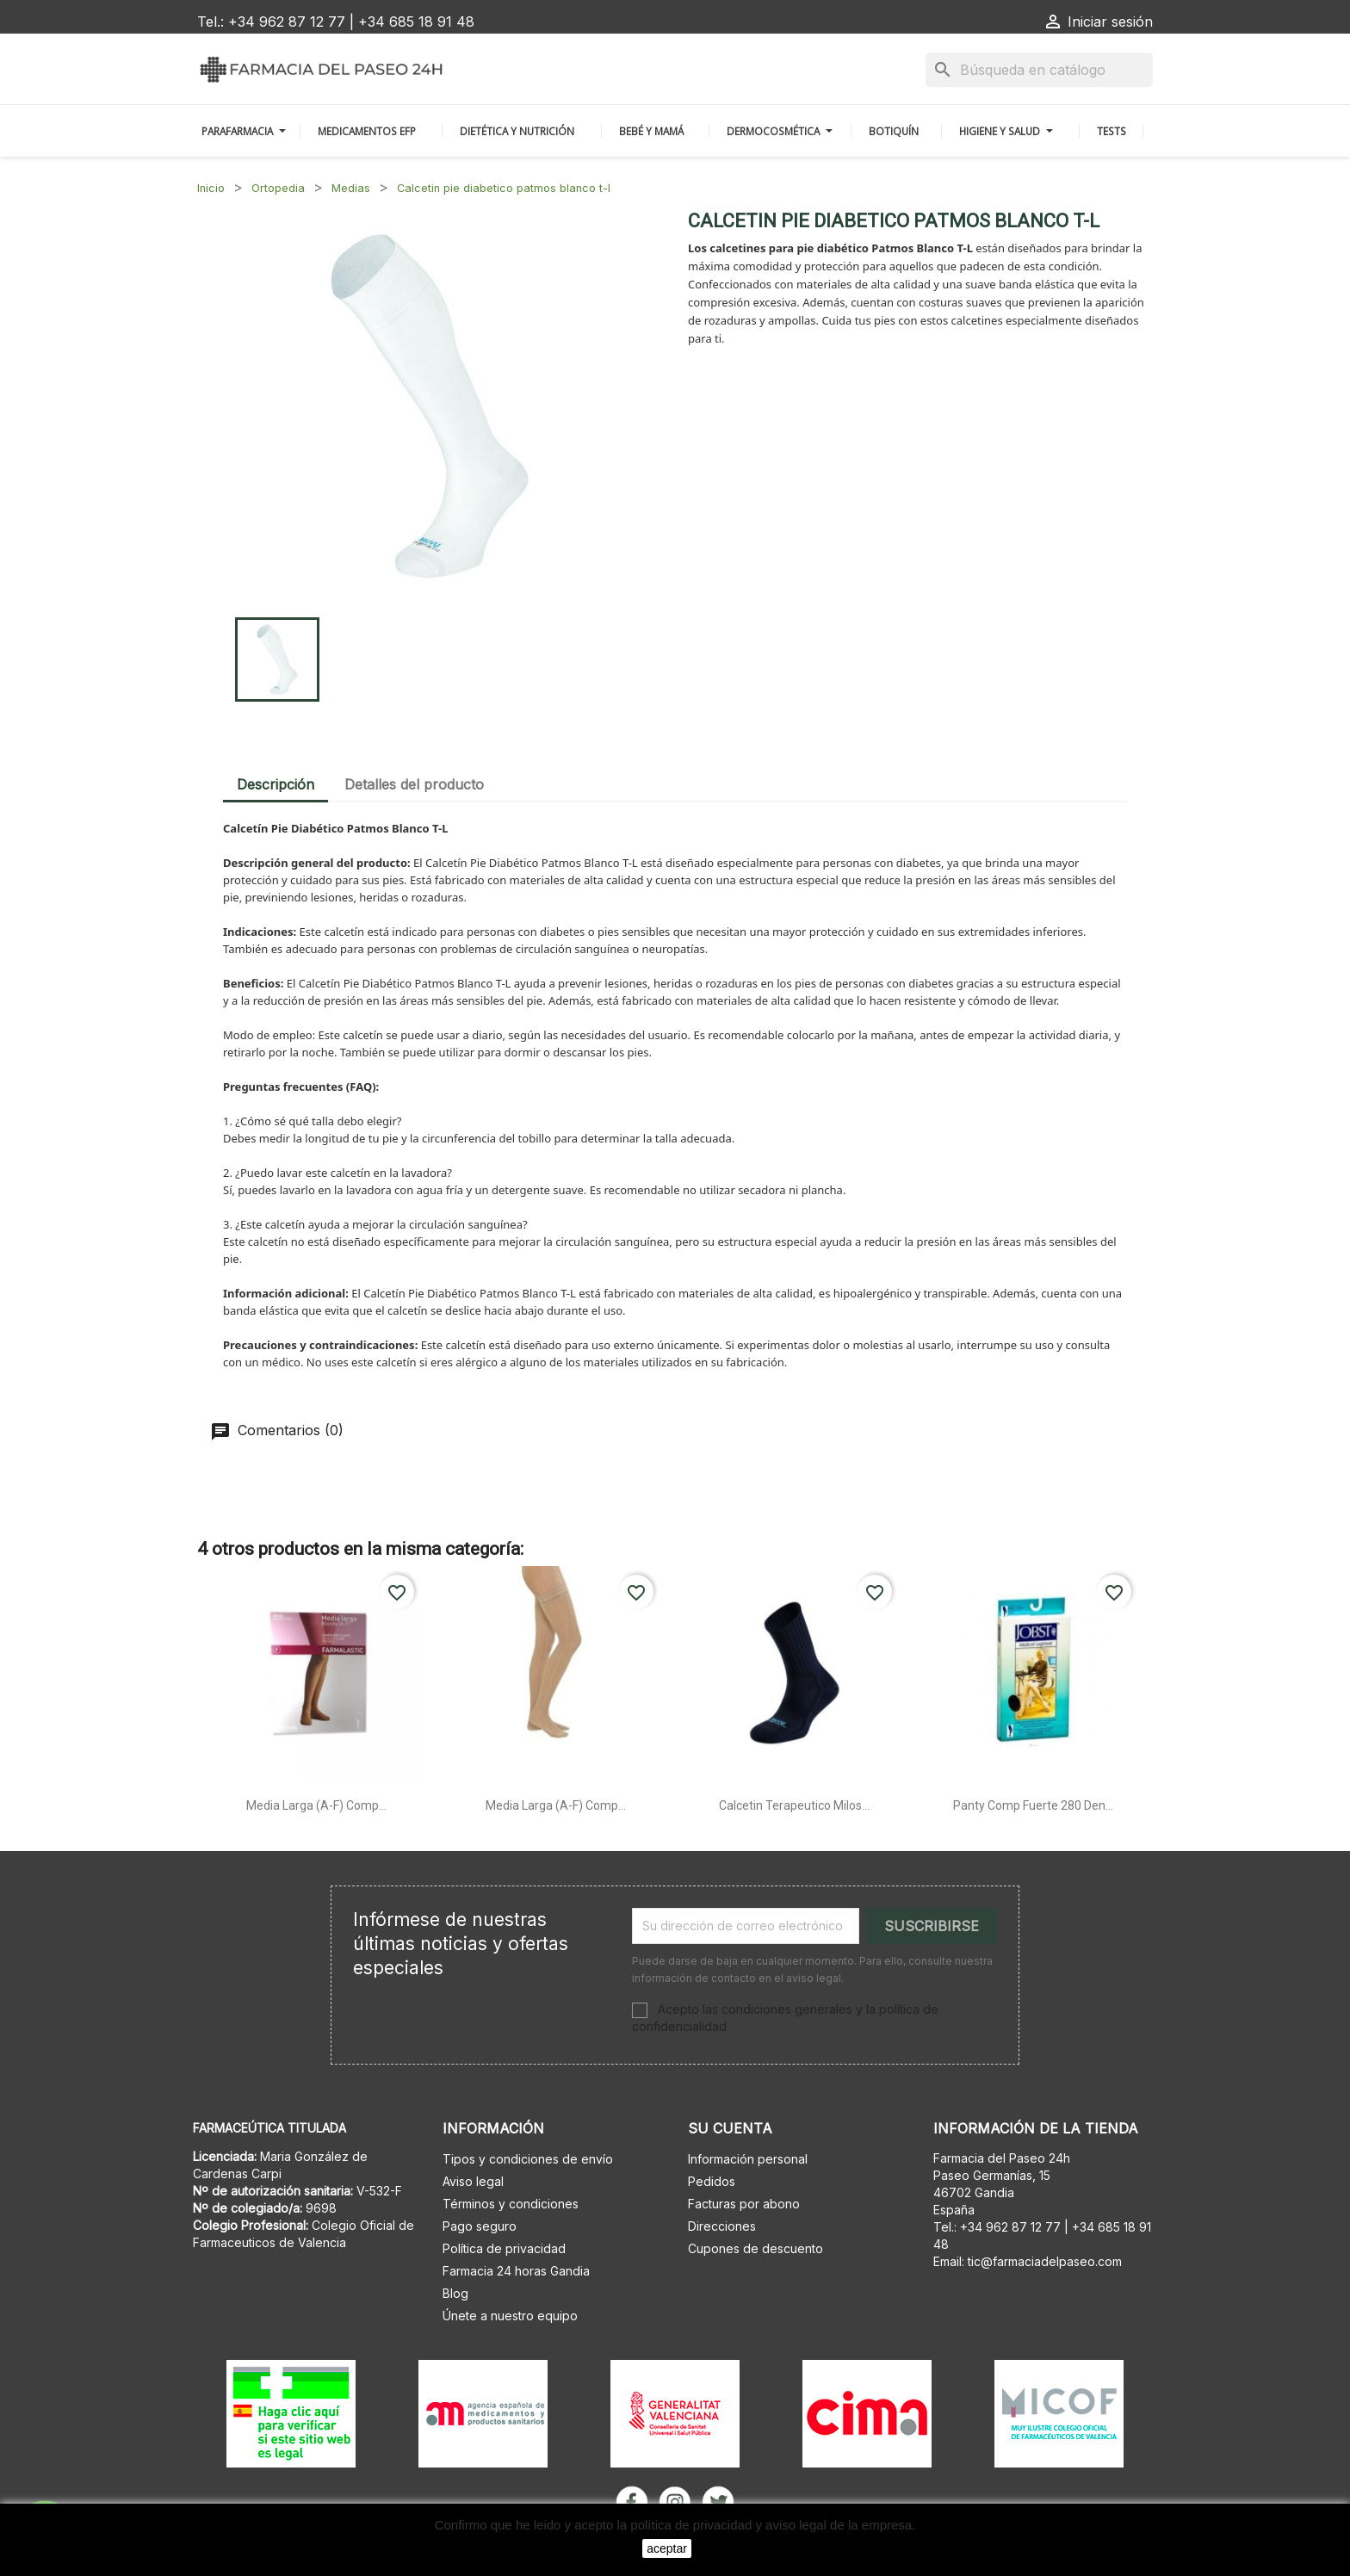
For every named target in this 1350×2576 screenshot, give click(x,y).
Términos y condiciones (511, 2203)
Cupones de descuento (755, 2248)
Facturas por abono (744, 2203)
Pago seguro (480, 2226)
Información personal (748, 2159)
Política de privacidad (504, 2248)
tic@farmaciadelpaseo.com (1045, 2261)
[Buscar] (1039, 70)
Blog (455, 2293)
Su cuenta (730, 2128)
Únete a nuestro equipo (510, 2315)
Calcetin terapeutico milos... (794, 1805)
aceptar (667, 2548)
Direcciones (722, 2226)
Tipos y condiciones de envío (528, 2159)
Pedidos (711, 2181)
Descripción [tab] (275, 784)
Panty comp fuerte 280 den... (1033, 1805)
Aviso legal (473, 2181)
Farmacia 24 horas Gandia (516, 2270)
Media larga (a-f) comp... (316, 1805)
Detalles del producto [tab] (414, 784)
